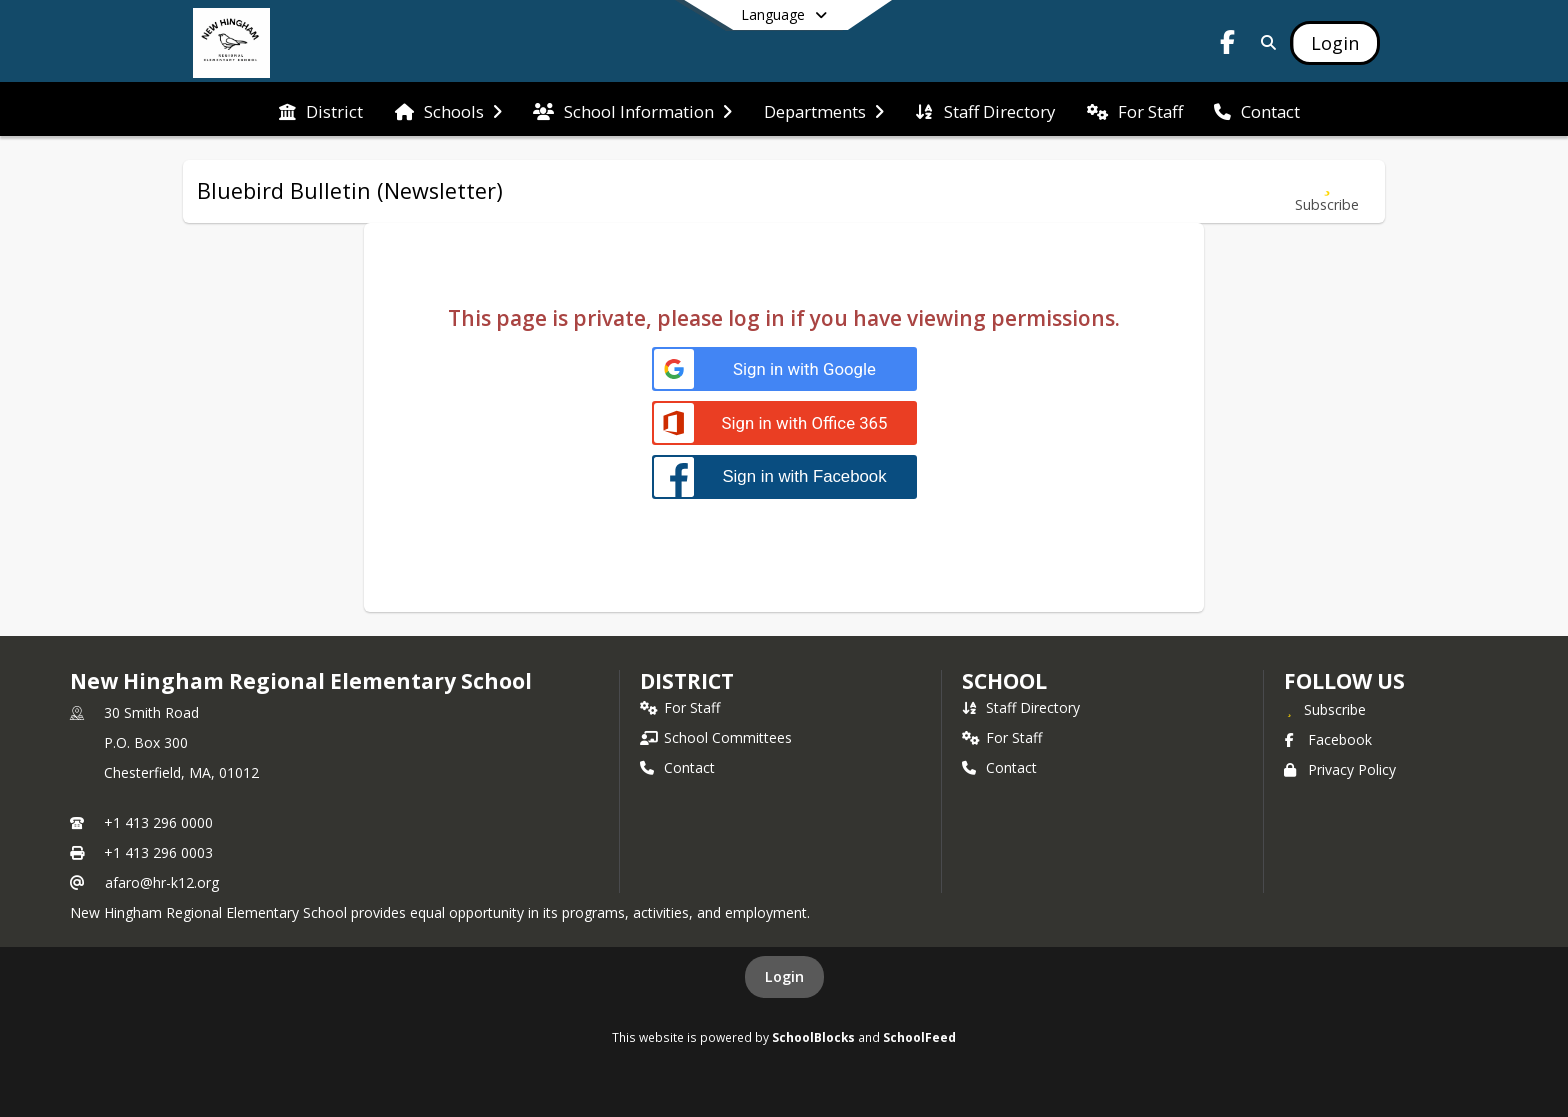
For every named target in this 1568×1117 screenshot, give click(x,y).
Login (784, 976)
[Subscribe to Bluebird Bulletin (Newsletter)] (1327, 191)
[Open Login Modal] (1335, 43)
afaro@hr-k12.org (162, 882)
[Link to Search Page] (1264, 42)
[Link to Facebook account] (1228, 45)
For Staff (680, 707)
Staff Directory (1021, 707)
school (1004, 681)
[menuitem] (321, 110)
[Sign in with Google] (784, 369)
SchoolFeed (919, 1037)
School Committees (716, 737)
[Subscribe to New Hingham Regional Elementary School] (1325, 709)
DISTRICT (687, 681)
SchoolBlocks (813, 1037)
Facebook (1328, 739)
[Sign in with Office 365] (784, 423)
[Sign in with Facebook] (784, 476)
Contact (677, 767)
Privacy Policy (1340, 769)
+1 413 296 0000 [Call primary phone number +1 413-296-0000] (158, 822)
